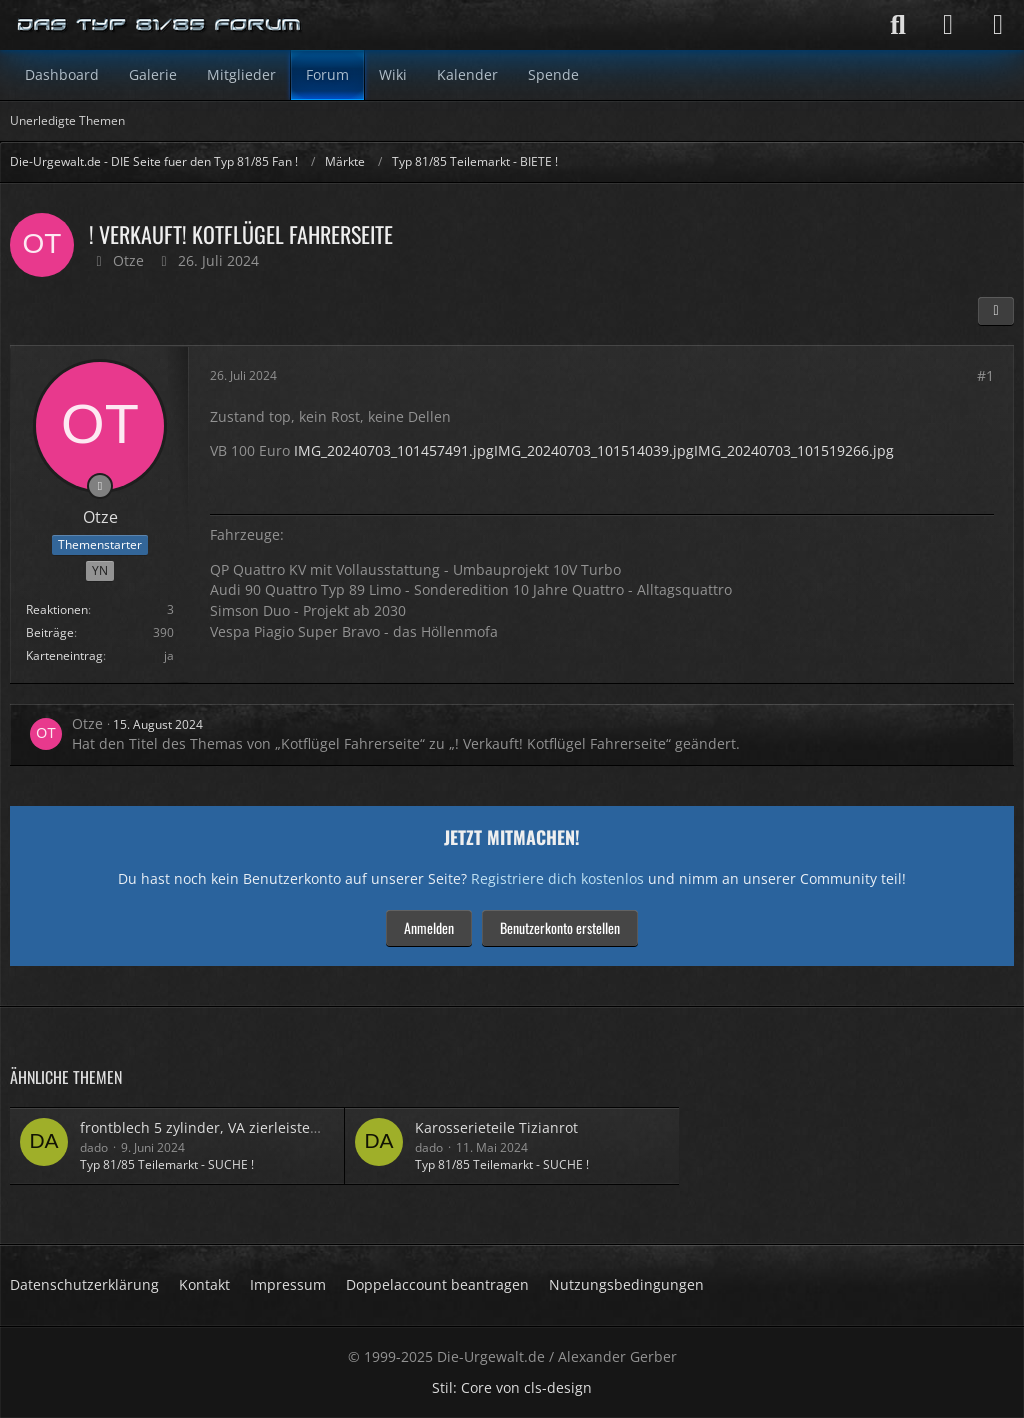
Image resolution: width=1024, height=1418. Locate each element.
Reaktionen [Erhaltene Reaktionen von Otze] (57, 609)
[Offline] (100, 486)
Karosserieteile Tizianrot (496, 1127)
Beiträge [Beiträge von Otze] (50, 632)
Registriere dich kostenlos (557, 878)
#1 (985, 375)
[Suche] (898, 25)
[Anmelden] (948, 25)
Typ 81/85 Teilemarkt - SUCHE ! (167, 1164)
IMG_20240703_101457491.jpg (394, 450)
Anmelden (429, 927)
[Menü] (998, 25)
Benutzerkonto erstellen (560, 927)
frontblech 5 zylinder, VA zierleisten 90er (216, 1127)
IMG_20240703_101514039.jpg (594, 450)
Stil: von (512, 1387)
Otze (128, 260)
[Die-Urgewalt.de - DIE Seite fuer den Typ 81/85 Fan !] (160, 25)
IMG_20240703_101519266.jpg (794, 450)
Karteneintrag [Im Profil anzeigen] (64, 655)
